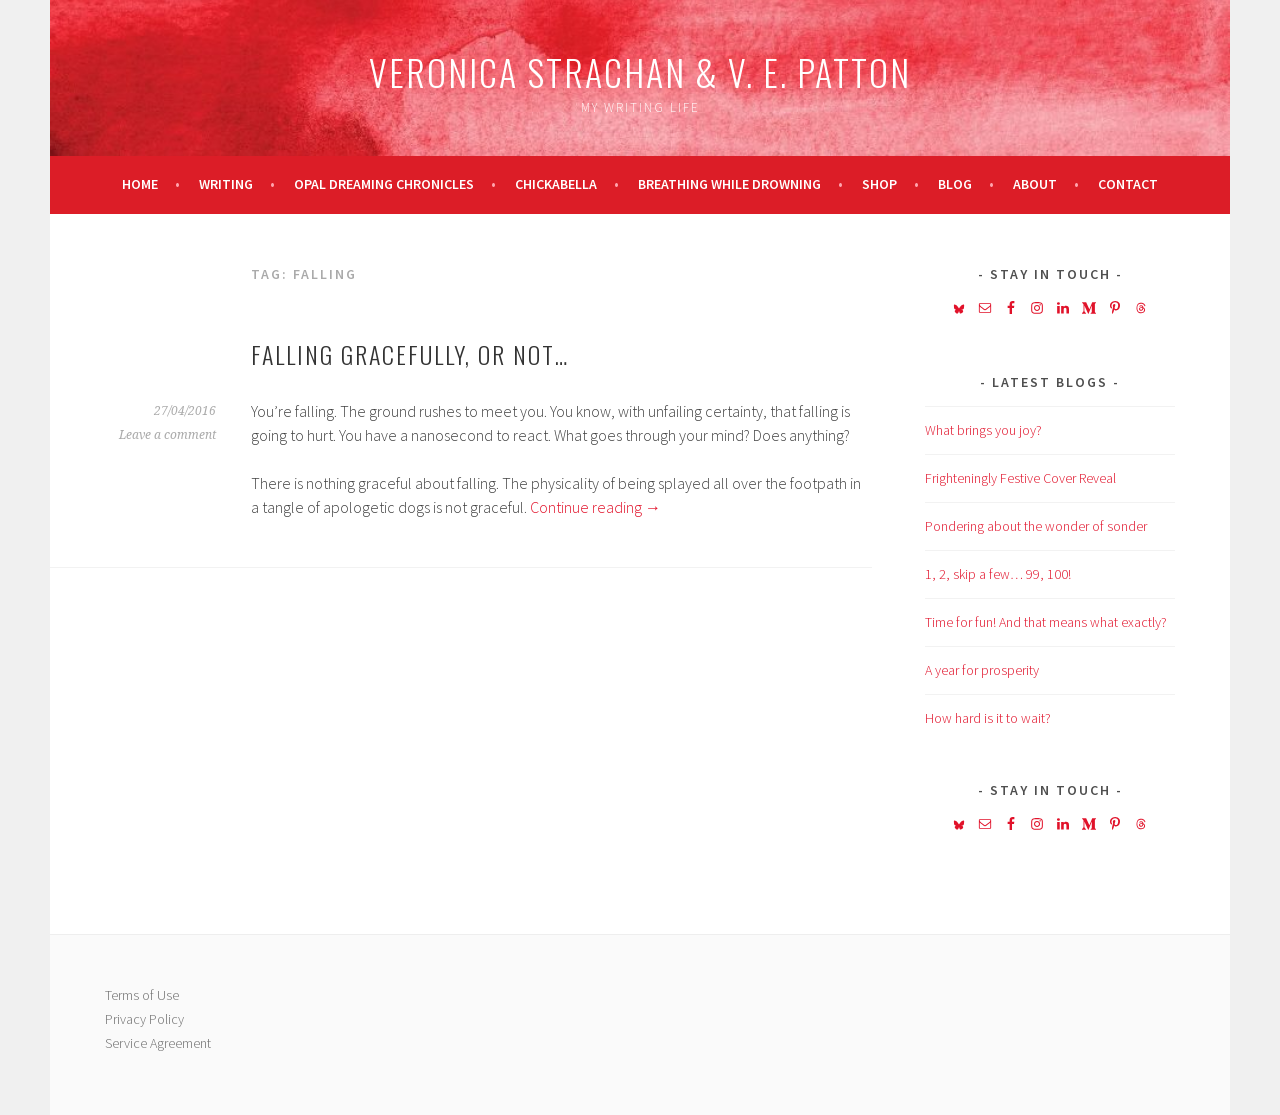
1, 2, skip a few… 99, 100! (998, 574)
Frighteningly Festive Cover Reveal (1020, 478)
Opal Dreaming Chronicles (384, 184)
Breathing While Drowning (729, 184)
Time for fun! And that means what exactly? (1046, 622)
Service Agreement (158, 1043)
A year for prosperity (982, 670)
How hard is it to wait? (988, 718)
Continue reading (595, 507)
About (1035, 184)
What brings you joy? (983, 430)
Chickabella (556, 184)
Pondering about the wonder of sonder (1036, 526)
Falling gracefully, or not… (410, 354)
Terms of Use (142, 995)
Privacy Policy (144, 1019)
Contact (1128, 184)
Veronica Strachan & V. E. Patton (640, 71)
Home (140, 184)
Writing (226, 184)
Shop (879, 184)
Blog (955, 184)
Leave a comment (167, 435)
